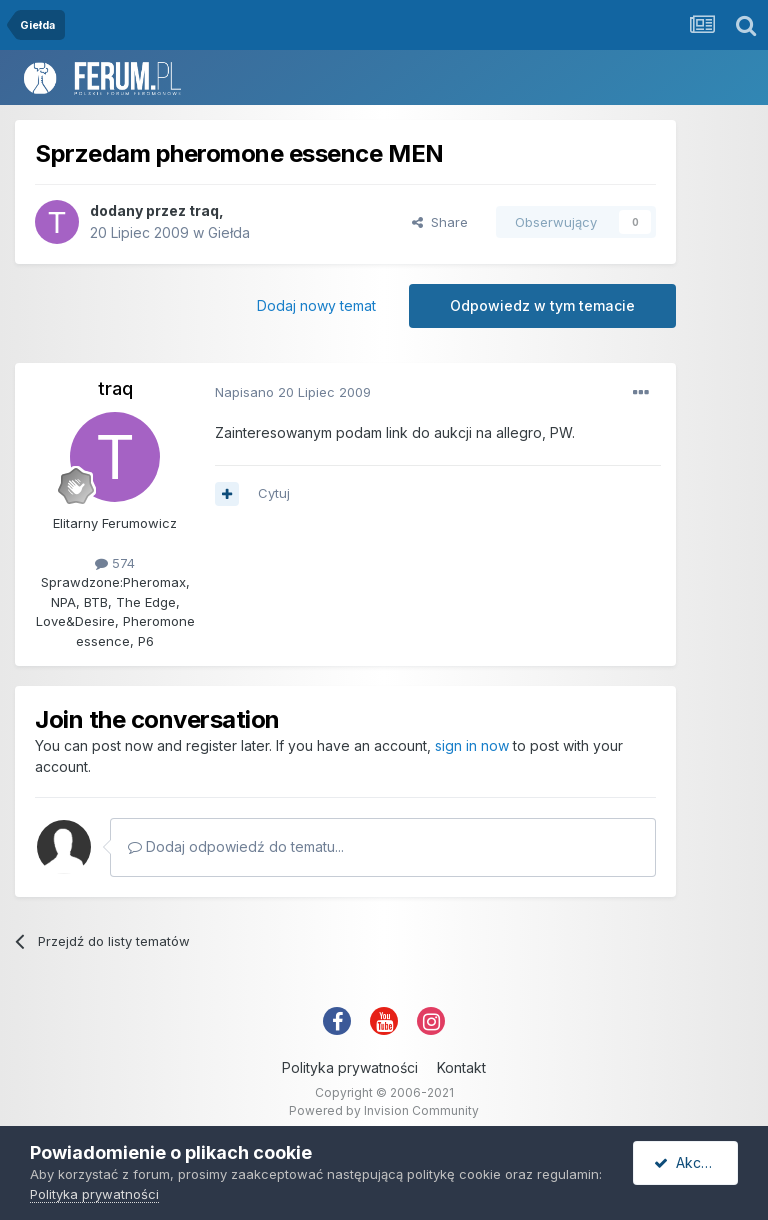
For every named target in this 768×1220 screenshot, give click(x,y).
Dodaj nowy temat (316, 305)
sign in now (472, 745)
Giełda (229, 232)
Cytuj (274, 493)
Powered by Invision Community (384, 1110)
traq (204, 210)
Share (440, 222)
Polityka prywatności (350, 1067)
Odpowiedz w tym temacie (542, 305)
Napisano (293, 392)
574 (115, 563)
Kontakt (461, 1067)
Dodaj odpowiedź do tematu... (236, 846)
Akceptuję (696, 1162)
